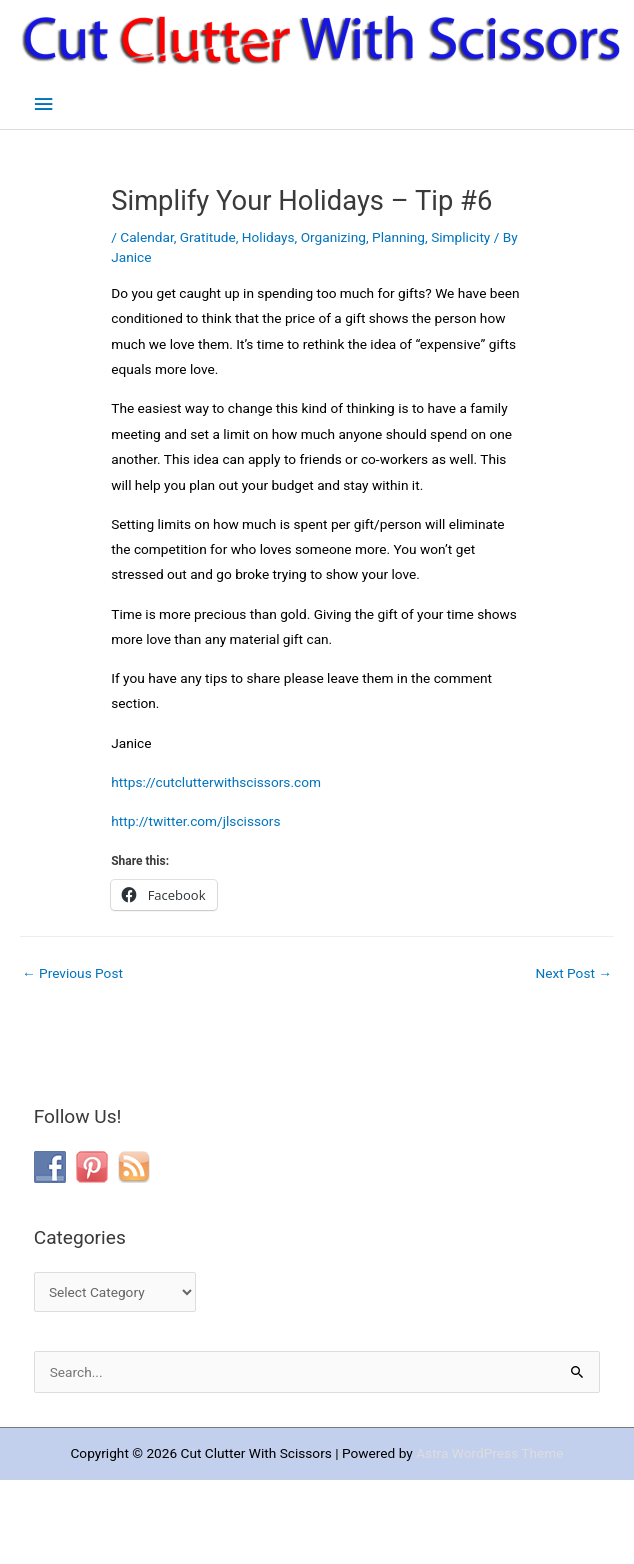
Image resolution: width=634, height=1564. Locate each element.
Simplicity (460, 237)
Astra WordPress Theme (489, 1453)
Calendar (146, 237)
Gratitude (208, 237)
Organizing (333, 237)
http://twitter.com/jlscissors (195, 821)
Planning (398, 237)
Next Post (573, 973)
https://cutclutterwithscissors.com (216, 782)
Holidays (268, 237)
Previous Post (72, 973)
